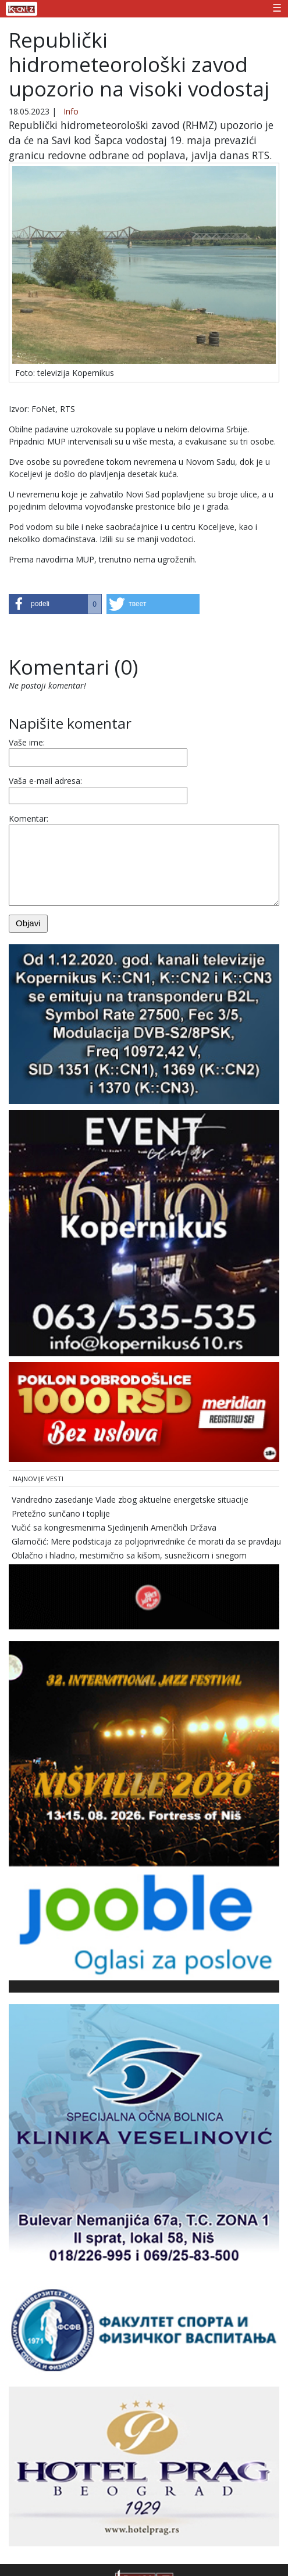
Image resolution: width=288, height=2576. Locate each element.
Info (71, 111)
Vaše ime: (27, 742)
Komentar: (28, 818)
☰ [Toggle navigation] (277, 8)
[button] (55, 604)
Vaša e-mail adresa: (45, 780)
